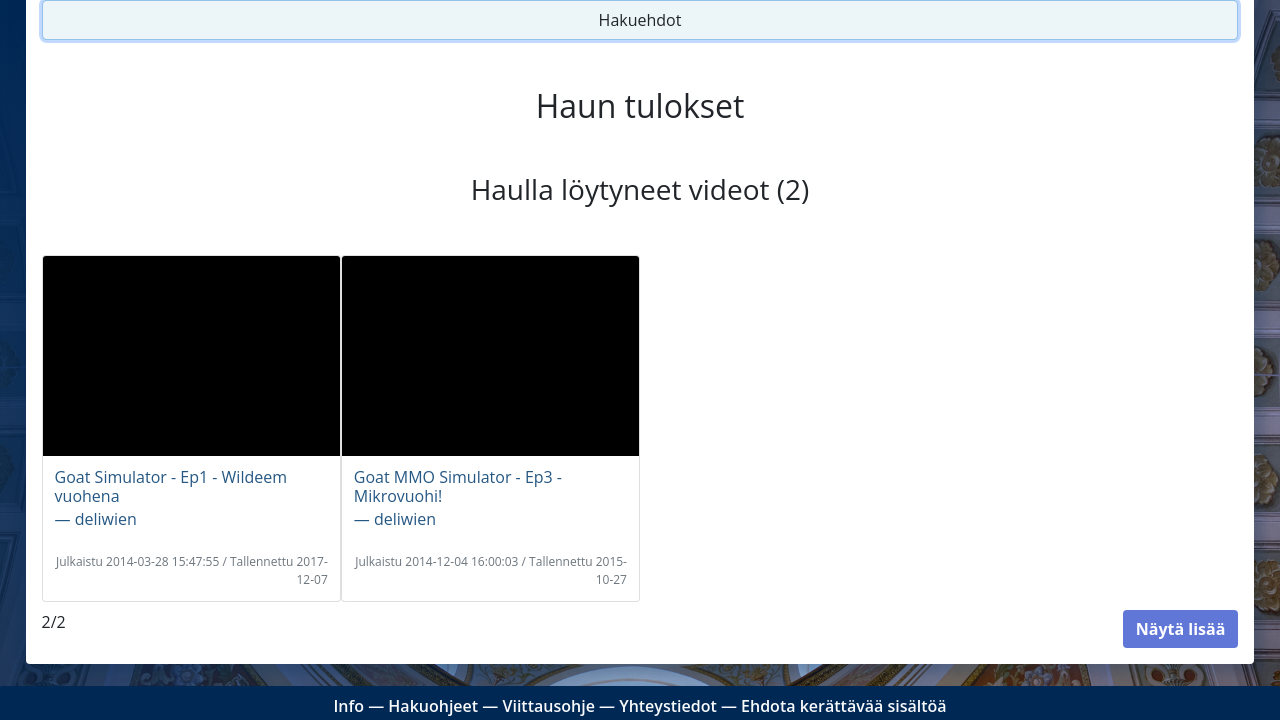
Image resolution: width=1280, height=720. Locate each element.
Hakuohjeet (433, 706)
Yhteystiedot (668, 706)
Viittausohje (548, 706)
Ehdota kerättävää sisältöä (844, 706)
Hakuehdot (640, 20)
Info (348, 706)
